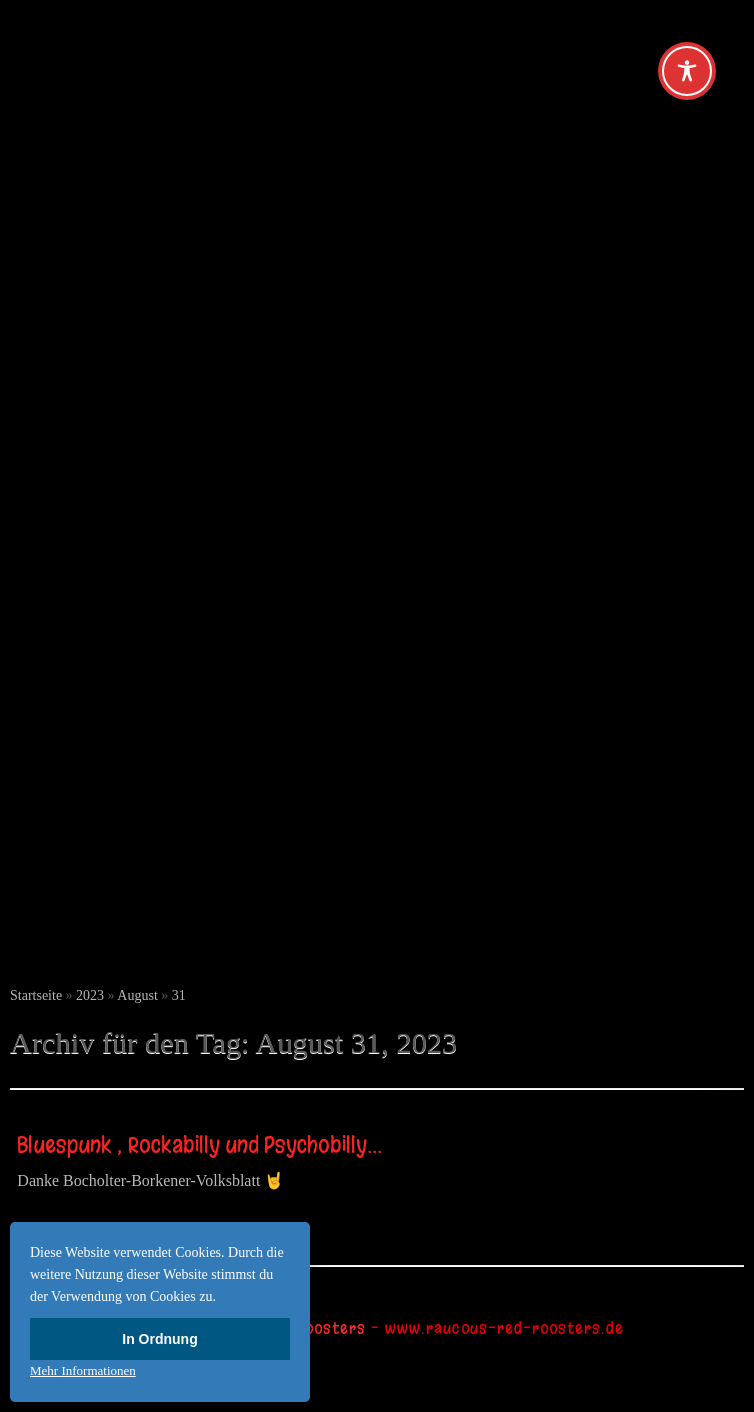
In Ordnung (159, 1339)
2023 (90, 995)
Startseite (36, 995)
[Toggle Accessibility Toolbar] (687, 71)
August (137, 995)
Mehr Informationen (83, 1370)
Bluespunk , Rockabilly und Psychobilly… (199, 1145)
